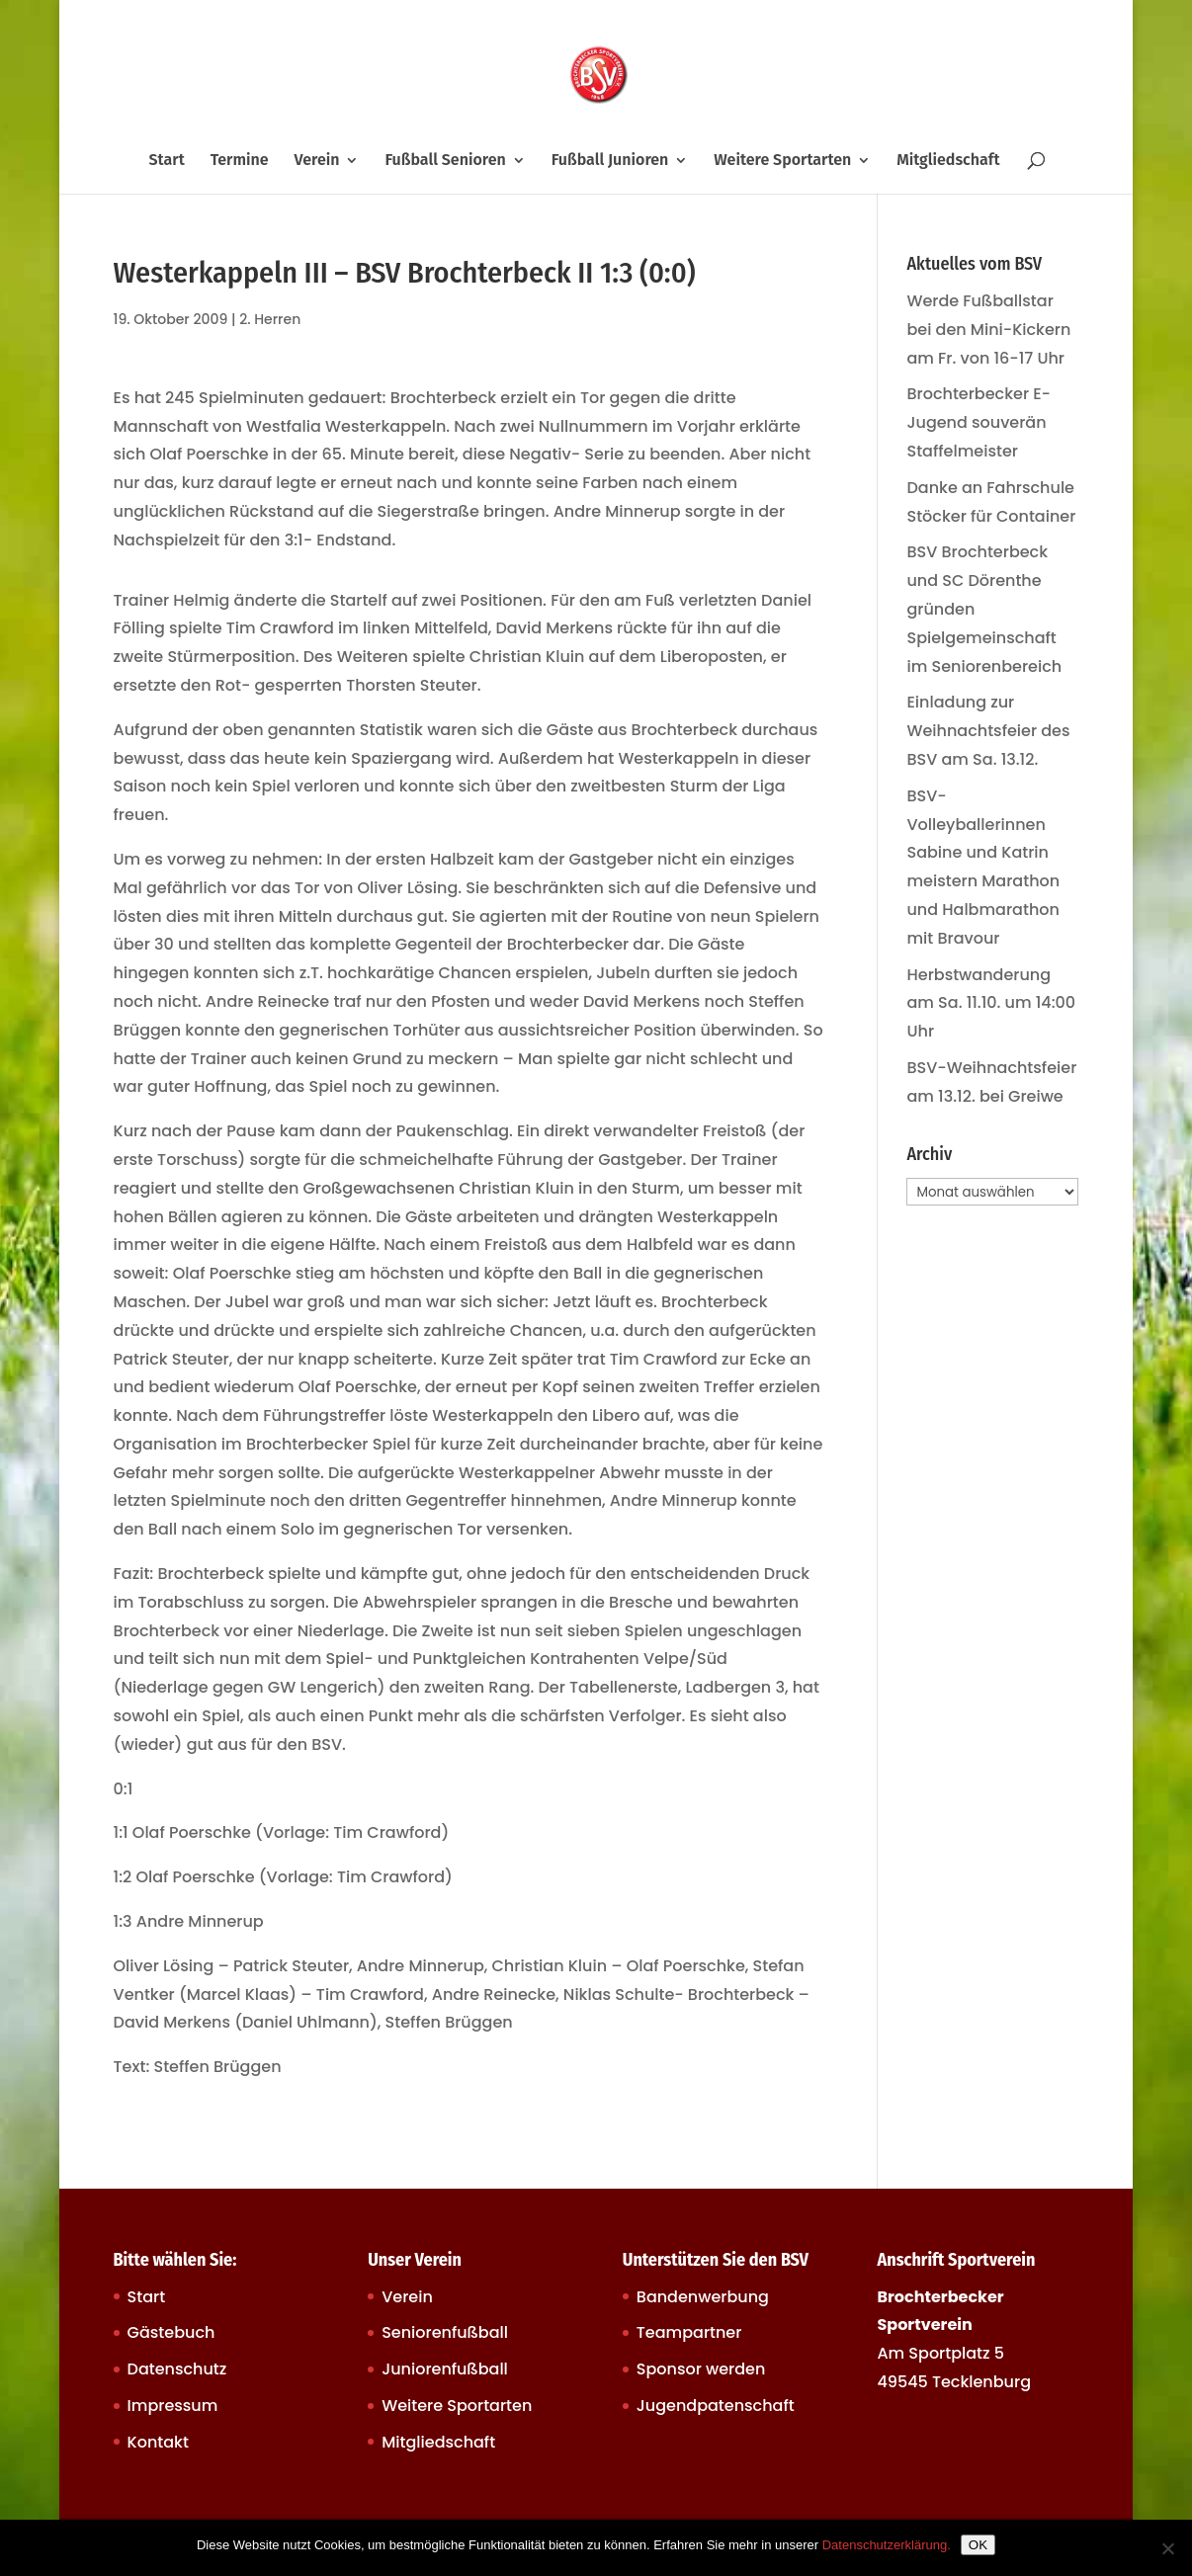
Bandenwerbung (703, 2296)
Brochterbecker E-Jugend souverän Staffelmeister (978, 422)
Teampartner (689, 2332)
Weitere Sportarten (782, 161)
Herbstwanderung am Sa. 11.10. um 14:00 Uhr (990, 1003)
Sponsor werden (701, 2369)
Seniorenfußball (445, 2332)
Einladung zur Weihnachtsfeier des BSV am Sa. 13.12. (987, 731)
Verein (317, 161)
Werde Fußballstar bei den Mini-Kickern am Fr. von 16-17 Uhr (988, 330)
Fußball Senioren (444, 161)
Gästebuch (171, 2332)
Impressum (173, 2405)
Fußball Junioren (610, 161)
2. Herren (269, 319)
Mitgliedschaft (947, 161)
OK (978, 2544)
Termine (240, 161)
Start (167, 161)
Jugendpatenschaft (716, 2405)
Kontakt (158, 2442)
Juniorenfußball (445, 2369)
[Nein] (1167, 2548)
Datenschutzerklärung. (886, 2544)
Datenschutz (177, 2369)
